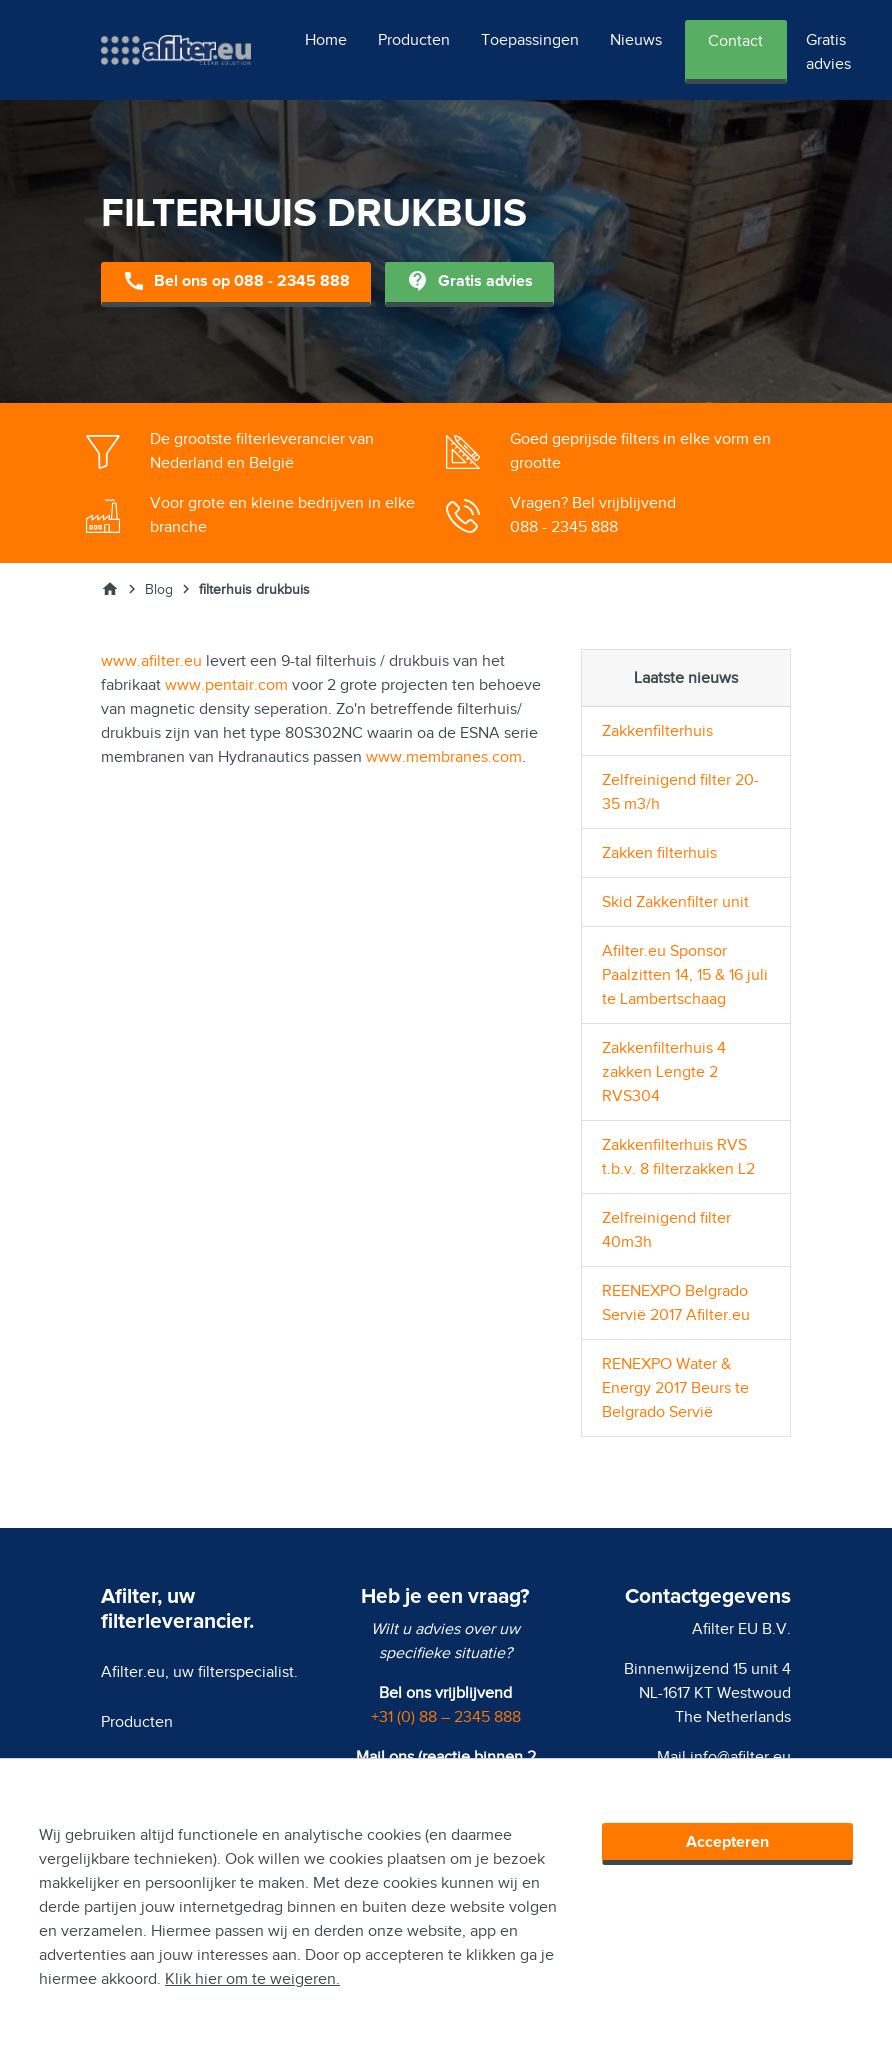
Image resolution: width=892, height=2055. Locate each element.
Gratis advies (828, 52)
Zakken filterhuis (659, 853)
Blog (159, 589)
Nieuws (636, 40)
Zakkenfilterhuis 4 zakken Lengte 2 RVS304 (664, 1072)
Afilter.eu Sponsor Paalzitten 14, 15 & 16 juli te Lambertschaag (685, 975)
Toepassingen (530, 40)
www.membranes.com (444, 757)
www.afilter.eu (151, 661)
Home (326, 40)
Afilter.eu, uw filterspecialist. (199, 1672)
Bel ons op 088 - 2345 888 (236, 282)
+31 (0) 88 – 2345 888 (446, 1717)
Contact (735, 41)
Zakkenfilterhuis (657, 731)
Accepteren (727, 1842)
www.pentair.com (226, 685)
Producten (414, 40)
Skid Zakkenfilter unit (675, 902)
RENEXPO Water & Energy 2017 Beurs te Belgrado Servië (675, 1388)
